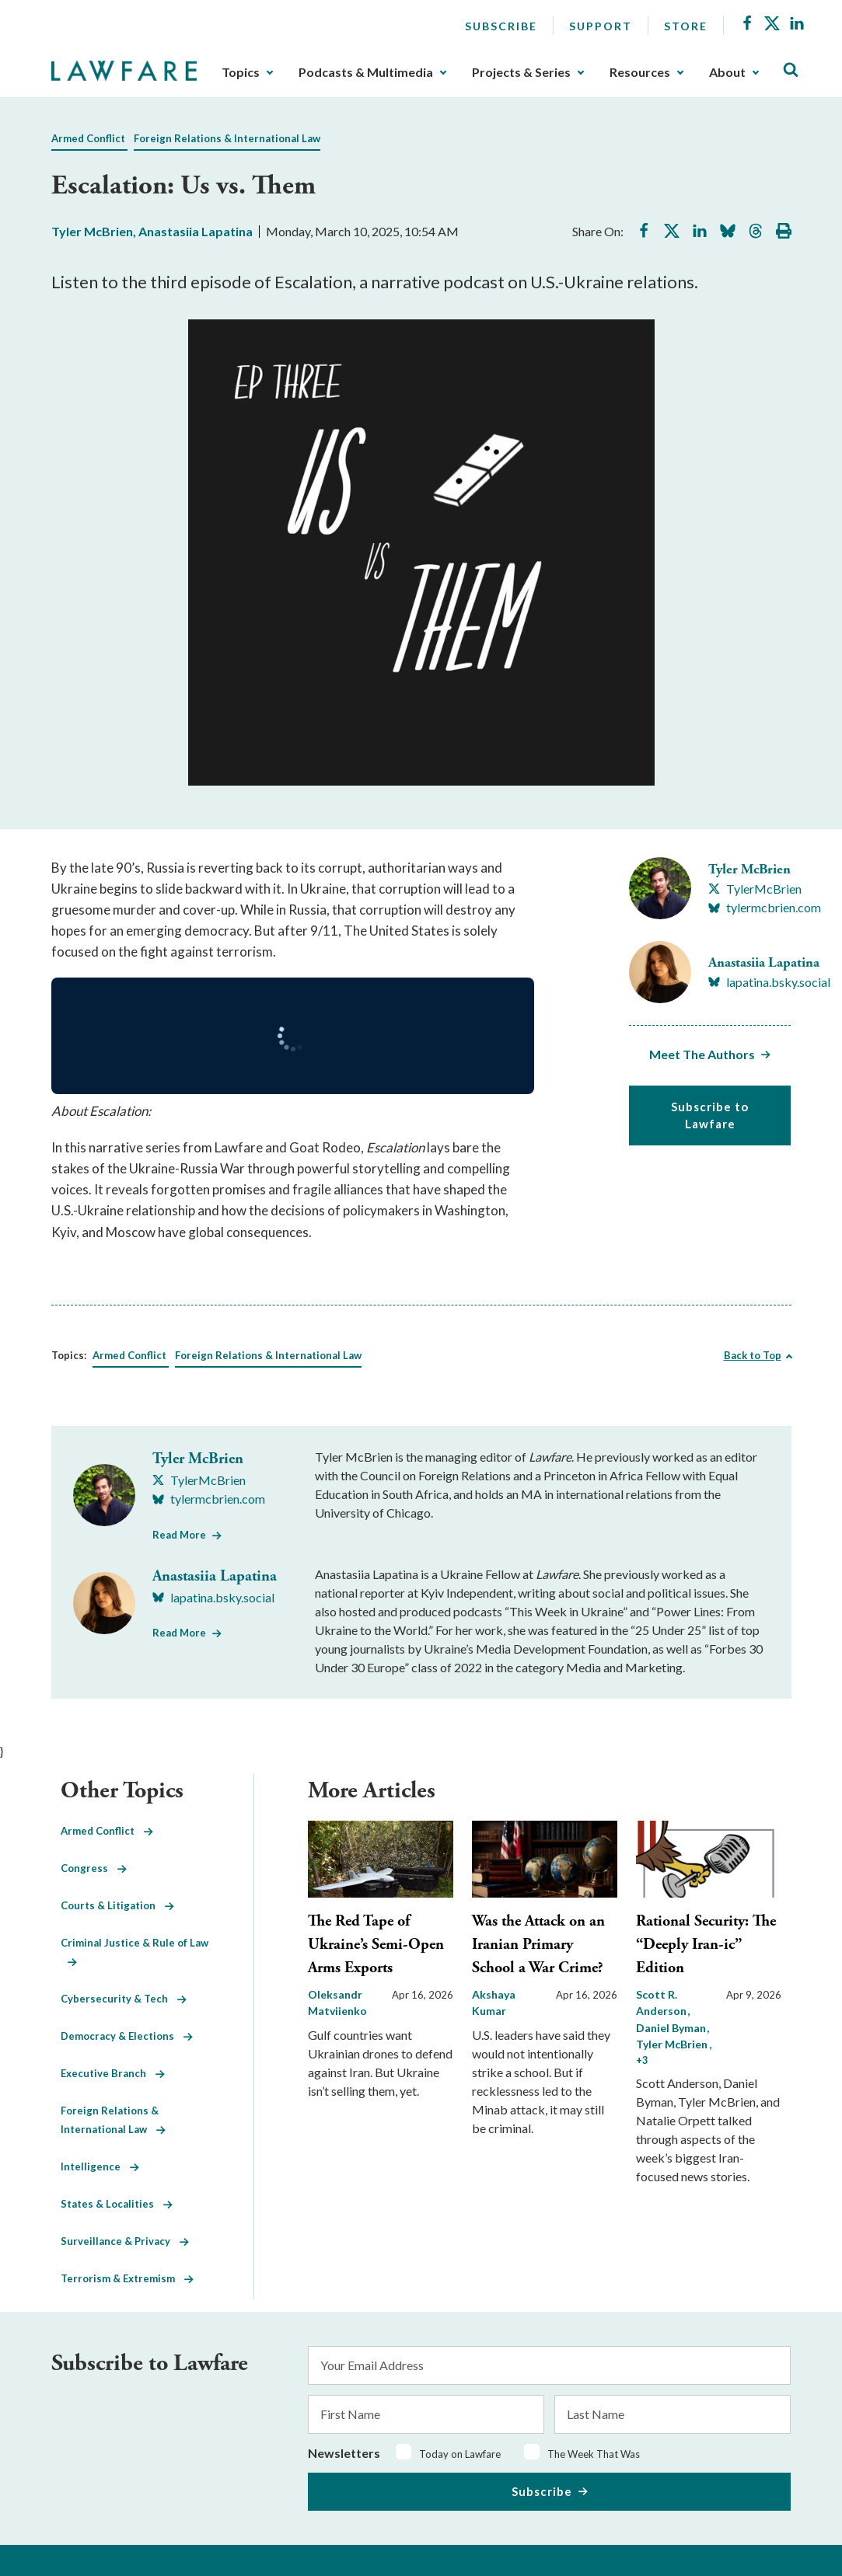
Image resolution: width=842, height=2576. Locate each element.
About (727, 72)
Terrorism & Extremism (127, 2278)
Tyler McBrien (92, 231)
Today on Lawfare (460, 2454)
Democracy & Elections (127, 2036)
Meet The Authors (702, 1054)
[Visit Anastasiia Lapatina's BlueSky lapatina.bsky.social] (769, 982)
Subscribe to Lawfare (710, 1115)
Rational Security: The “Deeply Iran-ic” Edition (706, 1945)
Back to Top (752, 1355)
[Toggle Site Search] (790, 70)
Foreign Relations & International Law (227, 138)
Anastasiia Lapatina (195, 231)
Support (600, 26)
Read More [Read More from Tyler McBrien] (179, 1535)
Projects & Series (521, 72)
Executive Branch (113, 2073)
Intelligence (100, 2166)
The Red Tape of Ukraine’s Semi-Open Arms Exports (376, 1945)
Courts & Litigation (117, 1905)
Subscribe (501, 26)
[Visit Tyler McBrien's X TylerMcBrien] (755, 889)
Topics (241, 72)
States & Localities (117, 2204)
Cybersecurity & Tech (124, 1998)
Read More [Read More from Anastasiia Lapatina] (179, 1632)
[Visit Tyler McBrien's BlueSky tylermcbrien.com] (764, 907)
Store (685, 26)
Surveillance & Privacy (125, 2241)
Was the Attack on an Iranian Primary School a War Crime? (538, 1945)
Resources (640, 72)
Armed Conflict (88, 138)
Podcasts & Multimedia (366, 72)
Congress (94, 1868)
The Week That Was (593, 2454)
